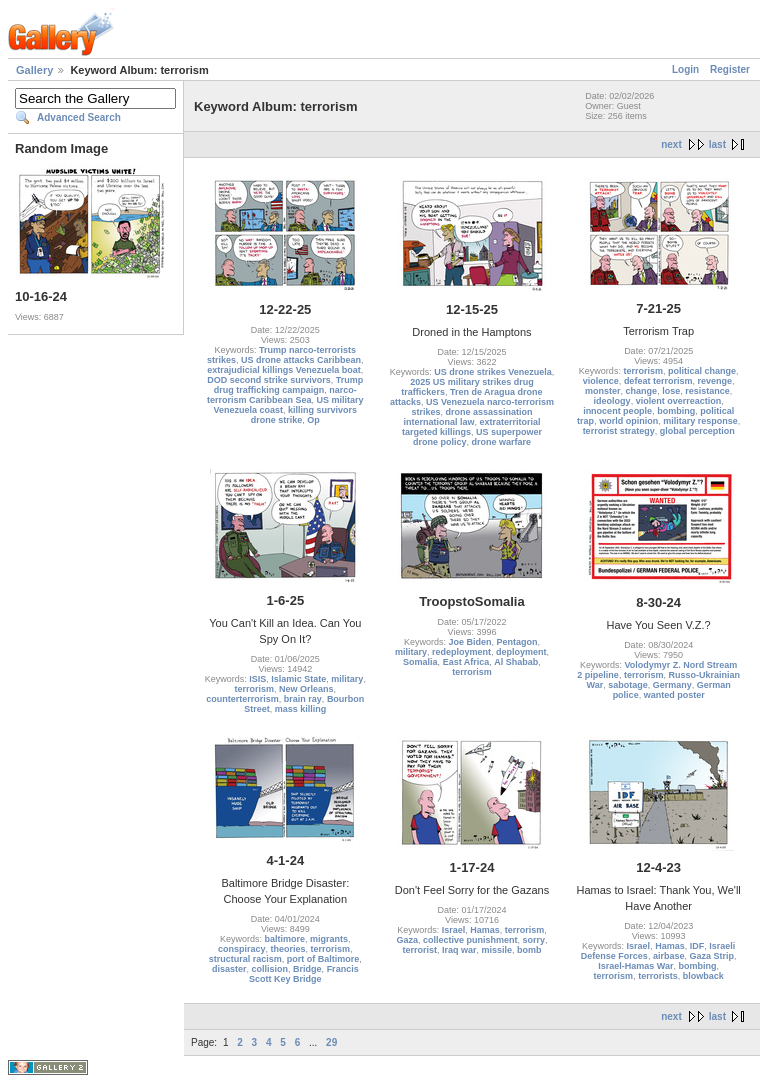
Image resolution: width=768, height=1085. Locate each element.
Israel (454, 930)
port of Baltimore (323, 959)
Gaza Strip (711, 956)
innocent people (617, 411)
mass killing (301, 709)
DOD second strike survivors (269, 380)
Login (685, 69)
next (671, 144)
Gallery (34, 70)
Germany (672, 685)
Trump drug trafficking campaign (289, 385)
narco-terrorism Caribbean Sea (282, 395)
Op (313, 420)
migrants (329, 939)
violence (601, 381)
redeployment (461, 652)
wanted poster (674, 695)
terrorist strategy (619, 431)
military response (700, 421)
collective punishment (470, 940)
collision (270, 969)
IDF (697, 946)
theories (288, 949)
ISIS (257, 679)
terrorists (658, 976)
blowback (703, 976)
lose (671, 391)
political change (702, 371)
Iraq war (459, 950)
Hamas (485, 930)
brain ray (303, 699)
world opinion (628, 421)
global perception (697, 431)
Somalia (420, 662)
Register (730, 69)
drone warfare (501, 442)
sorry (534, 940)
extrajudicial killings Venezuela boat (284, 370)
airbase (669, 956)
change (642, 391)
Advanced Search (79, 117)
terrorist (419, 950)
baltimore (285, 939)
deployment (521, 652)
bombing (676, 411)
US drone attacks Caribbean (301, 360)
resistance (707, 391)
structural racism (245, 959)
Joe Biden (469, 642)
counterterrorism (242, 699)
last (717, 144)
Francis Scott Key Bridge (304, 974)
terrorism (643, 371)
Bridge (307, 969)
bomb (529, 950)
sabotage (628, 685)
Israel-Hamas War (635, 966)
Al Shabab (516, 662)
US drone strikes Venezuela (493, 372)
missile (496, 950)
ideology (612, 401)
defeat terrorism (658, 381)
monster (603, 391)
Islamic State (298, 679)
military (347, 679)
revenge (714, 381)
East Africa (466, 662)
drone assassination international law (467, 417)
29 (331, 1042)
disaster (229, 969)
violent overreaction (679, 401)
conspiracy (242, 949)
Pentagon (517, 642)
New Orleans (306, 689)
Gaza (407, 940)
